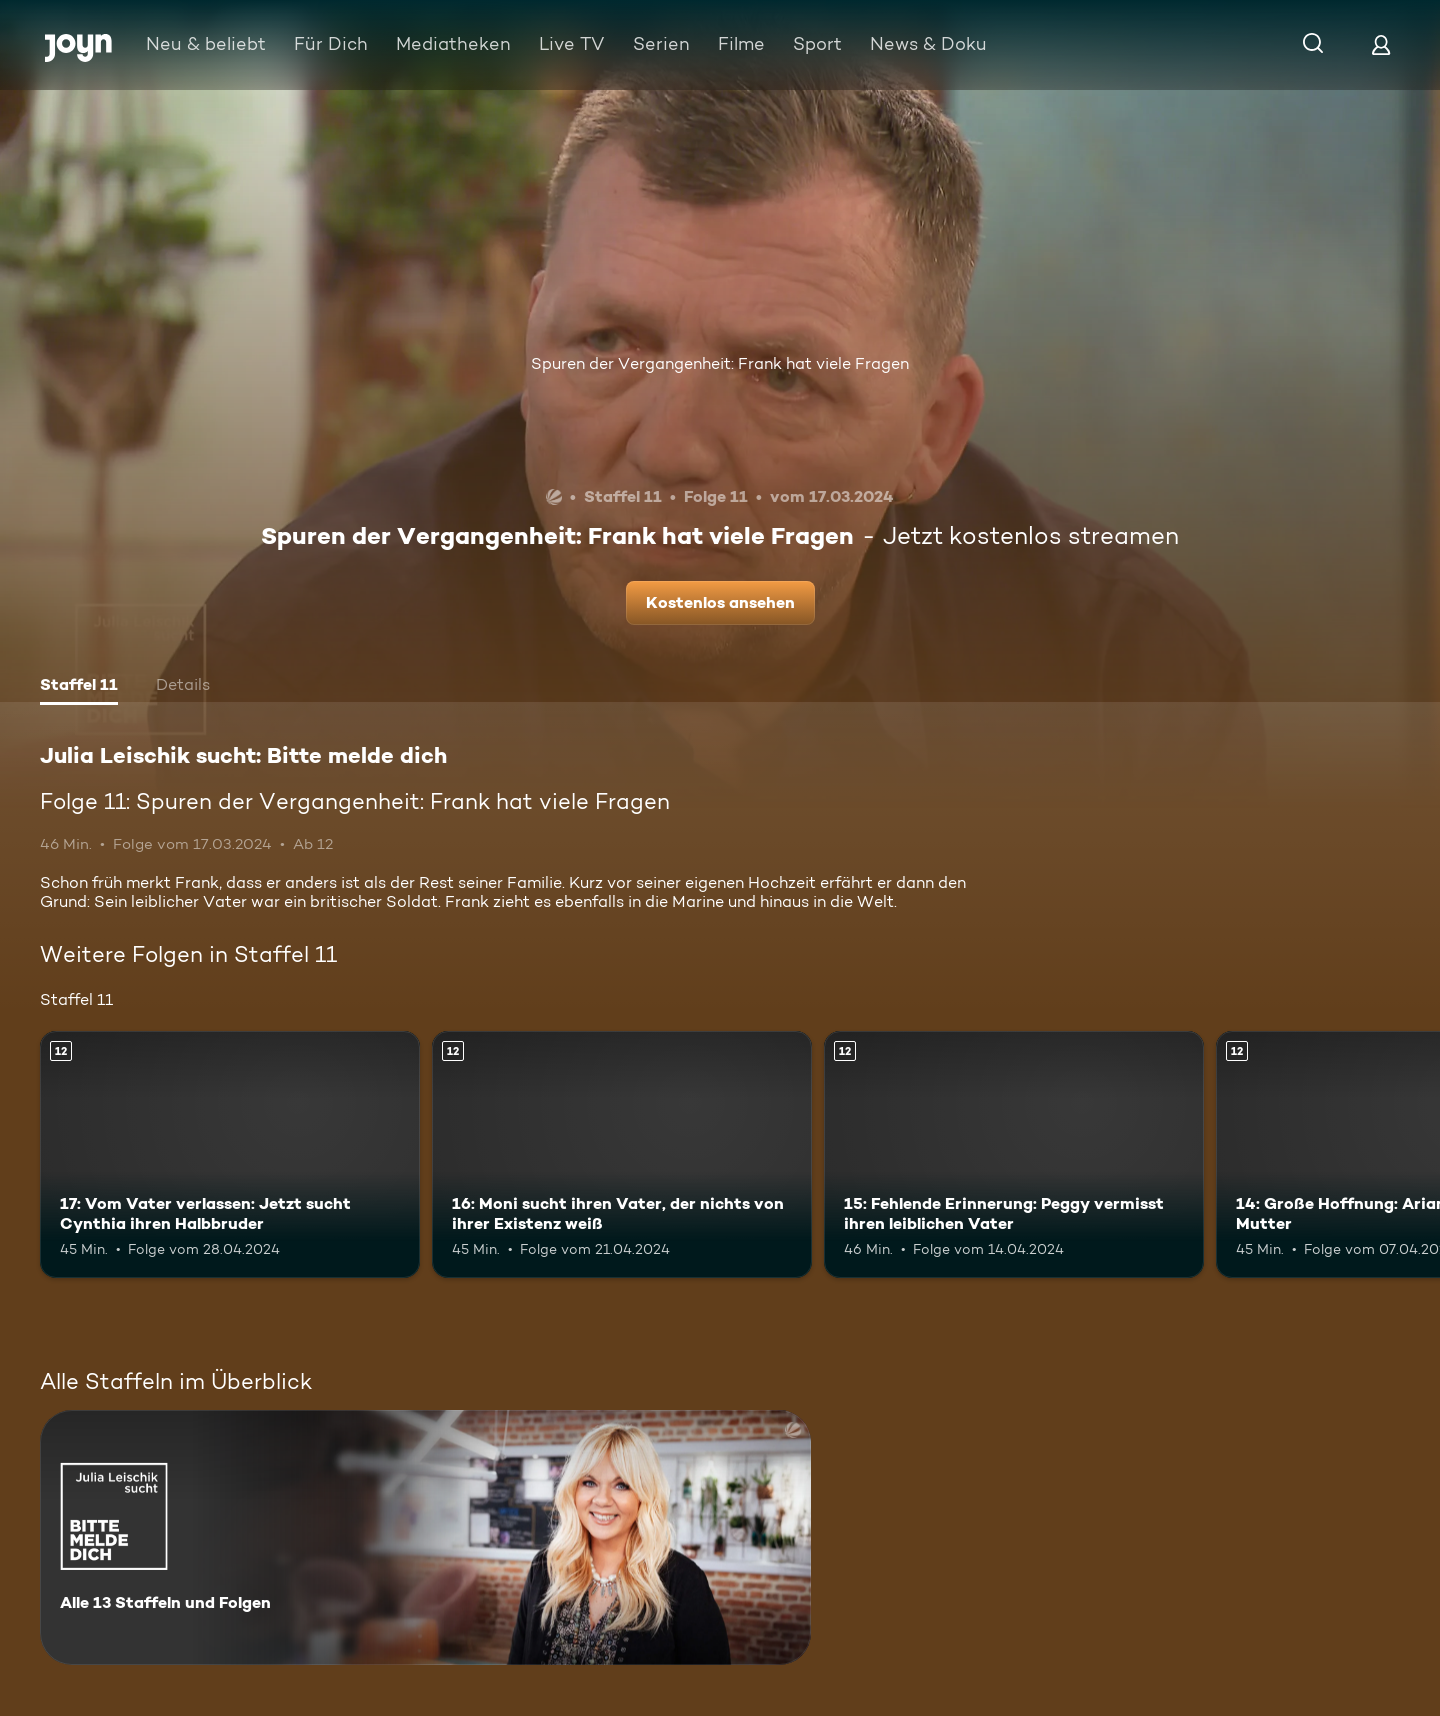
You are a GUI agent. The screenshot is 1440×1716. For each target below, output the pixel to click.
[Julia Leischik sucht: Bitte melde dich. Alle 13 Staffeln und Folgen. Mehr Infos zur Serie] (425, 1537)
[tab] (79, 687)
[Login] (1381, 44)
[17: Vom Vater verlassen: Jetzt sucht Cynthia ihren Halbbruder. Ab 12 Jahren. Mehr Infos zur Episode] (230, 1154)
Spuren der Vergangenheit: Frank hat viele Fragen (720, 363)
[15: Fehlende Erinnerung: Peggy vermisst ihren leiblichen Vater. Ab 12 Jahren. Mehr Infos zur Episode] (1014, 1154)
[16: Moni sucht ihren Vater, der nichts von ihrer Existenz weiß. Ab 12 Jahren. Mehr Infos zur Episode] (622, 1154)
